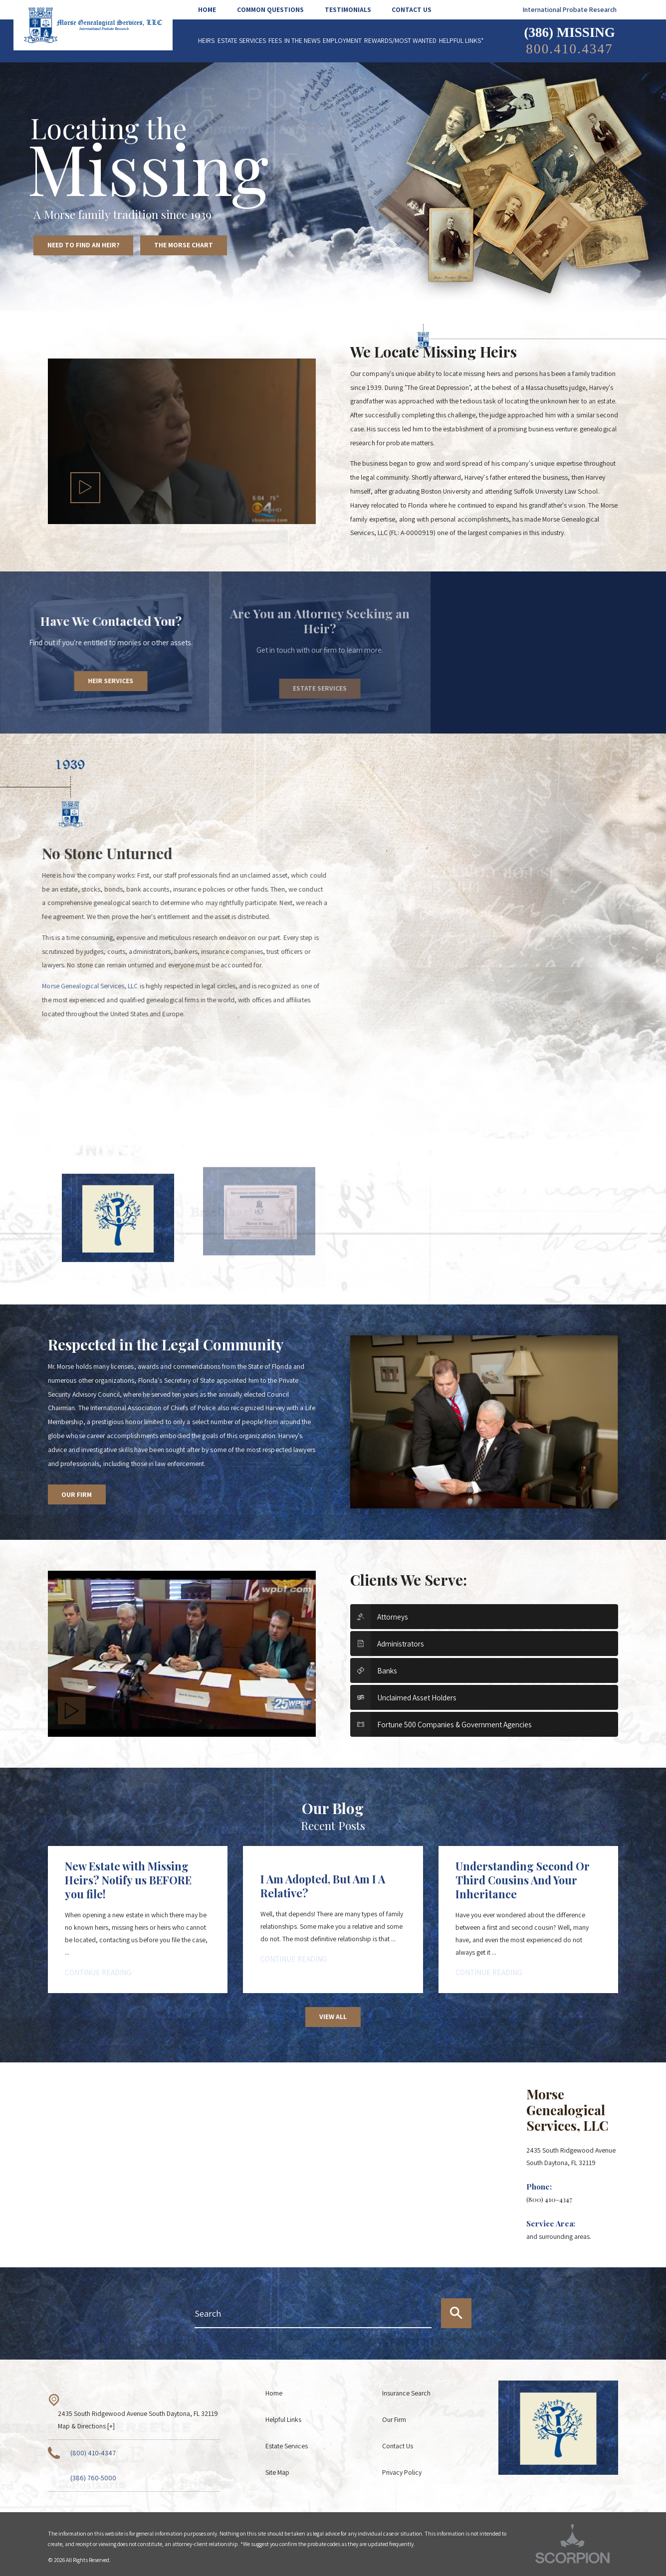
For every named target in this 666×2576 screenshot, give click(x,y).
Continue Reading (98, 1972)
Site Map (277, 2472)
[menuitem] (212, 9)
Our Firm (76, 1494)
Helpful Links (283, 2419)
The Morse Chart (183, 244)
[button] (85, 487)
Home (273, 2393)
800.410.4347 (569, 48)
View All (333, 2016)
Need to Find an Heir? (83, 244)
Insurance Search (406, 2393)
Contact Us (397, 2445)
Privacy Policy (402, 2472)
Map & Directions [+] (86, 2425)
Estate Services (286, 2445)
